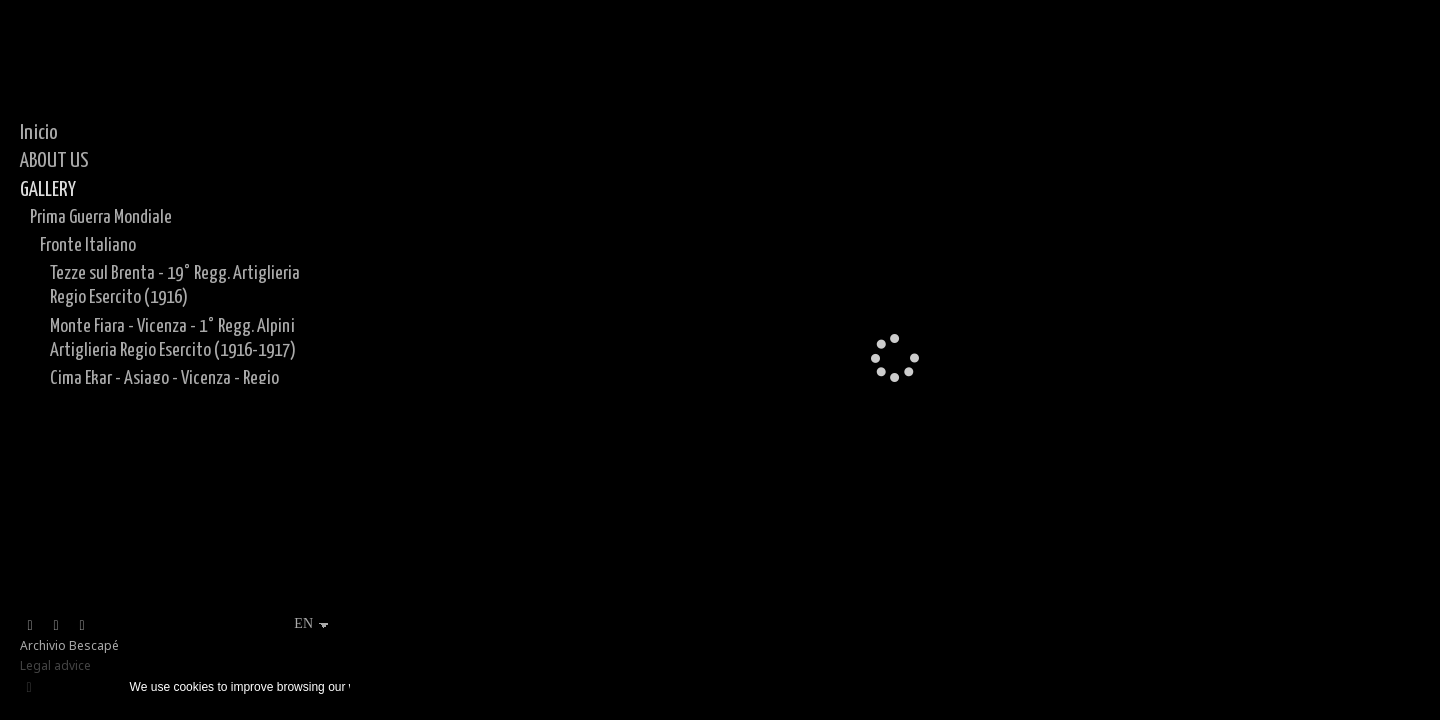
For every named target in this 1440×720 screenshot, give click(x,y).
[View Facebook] (30, 626)
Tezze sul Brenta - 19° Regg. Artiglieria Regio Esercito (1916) (175, 285)
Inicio (39, 133)
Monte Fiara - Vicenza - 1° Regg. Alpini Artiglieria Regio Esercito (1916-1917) (173, 338)
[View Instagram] (56, 626)
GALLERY (48, 190)
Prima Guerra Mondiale (101, 217)
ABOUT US (54, 161)
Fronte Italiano (88, 245)
